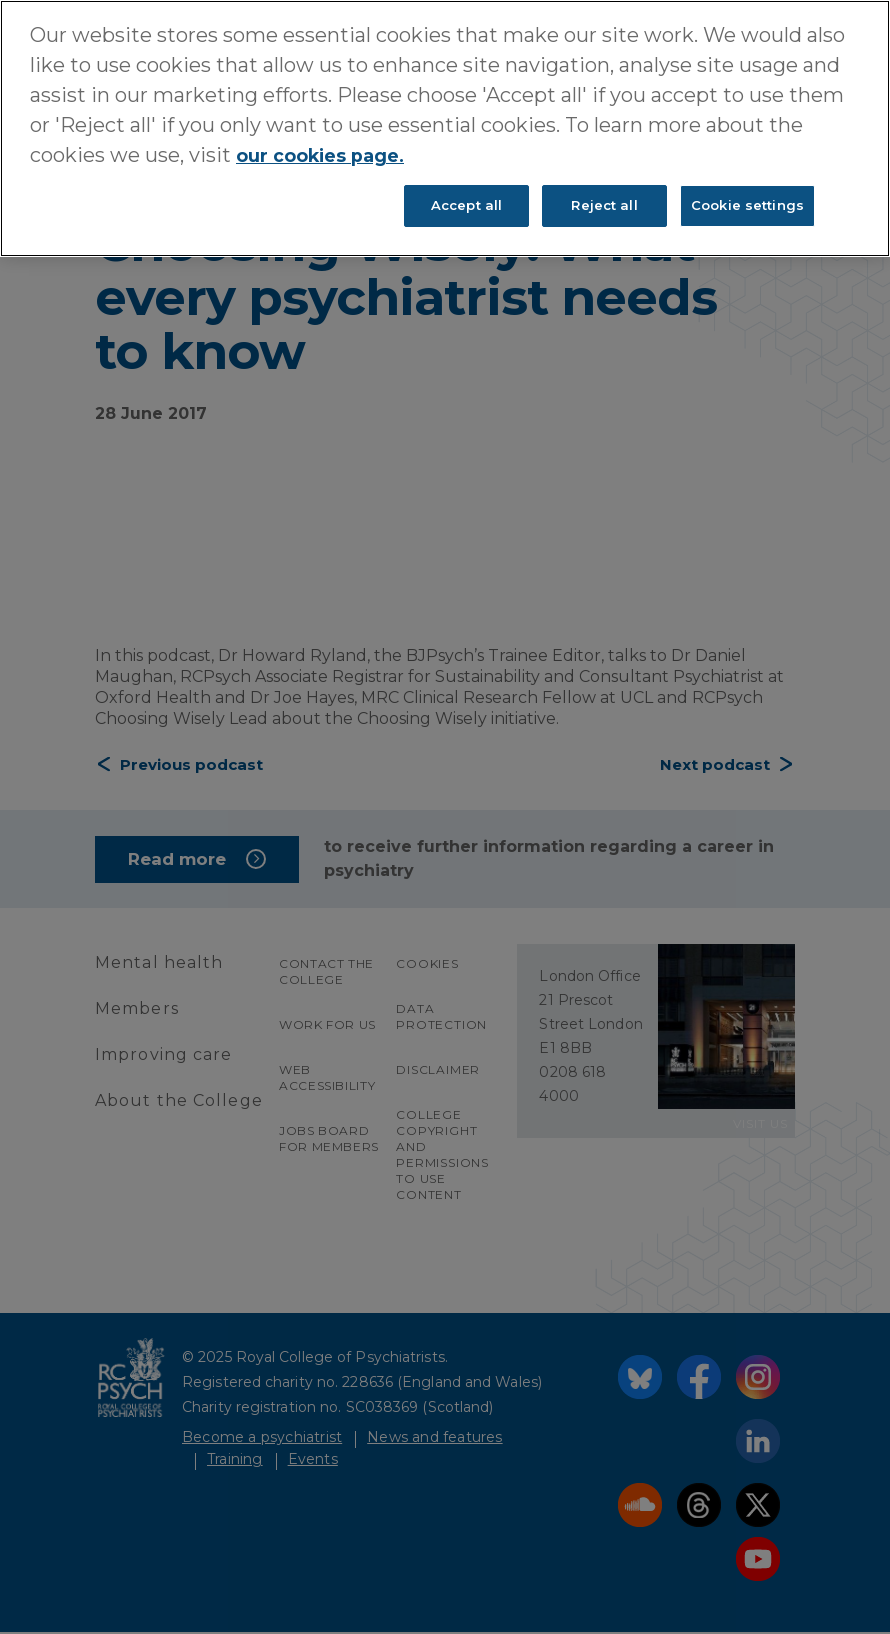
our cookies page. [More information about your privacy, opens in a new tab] (331, 155)
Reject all (604, 205)
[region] (445, 128)
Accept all (466, 205)
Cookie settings (747, 205)
